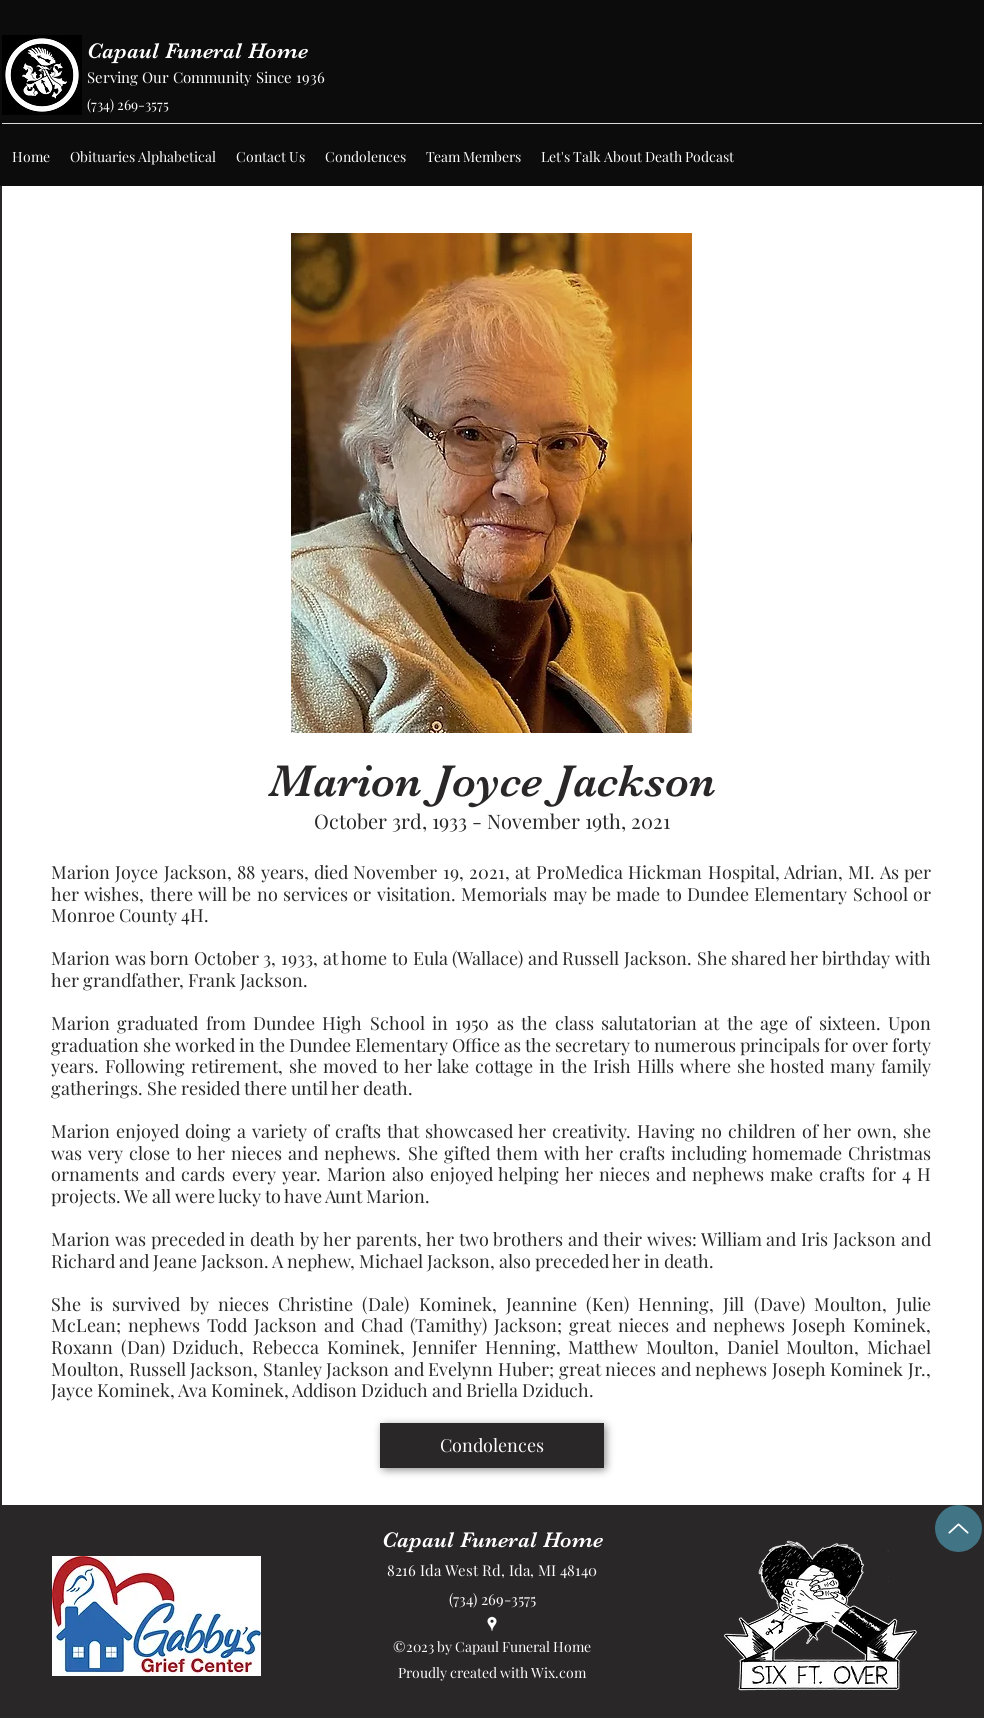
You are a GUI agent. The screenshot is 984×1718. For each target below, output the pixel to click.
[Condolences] (492, 1445)
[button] (143, 157)
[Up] (958, 1528)
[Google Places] (492, 1624)
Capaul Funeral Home (197, 50)
